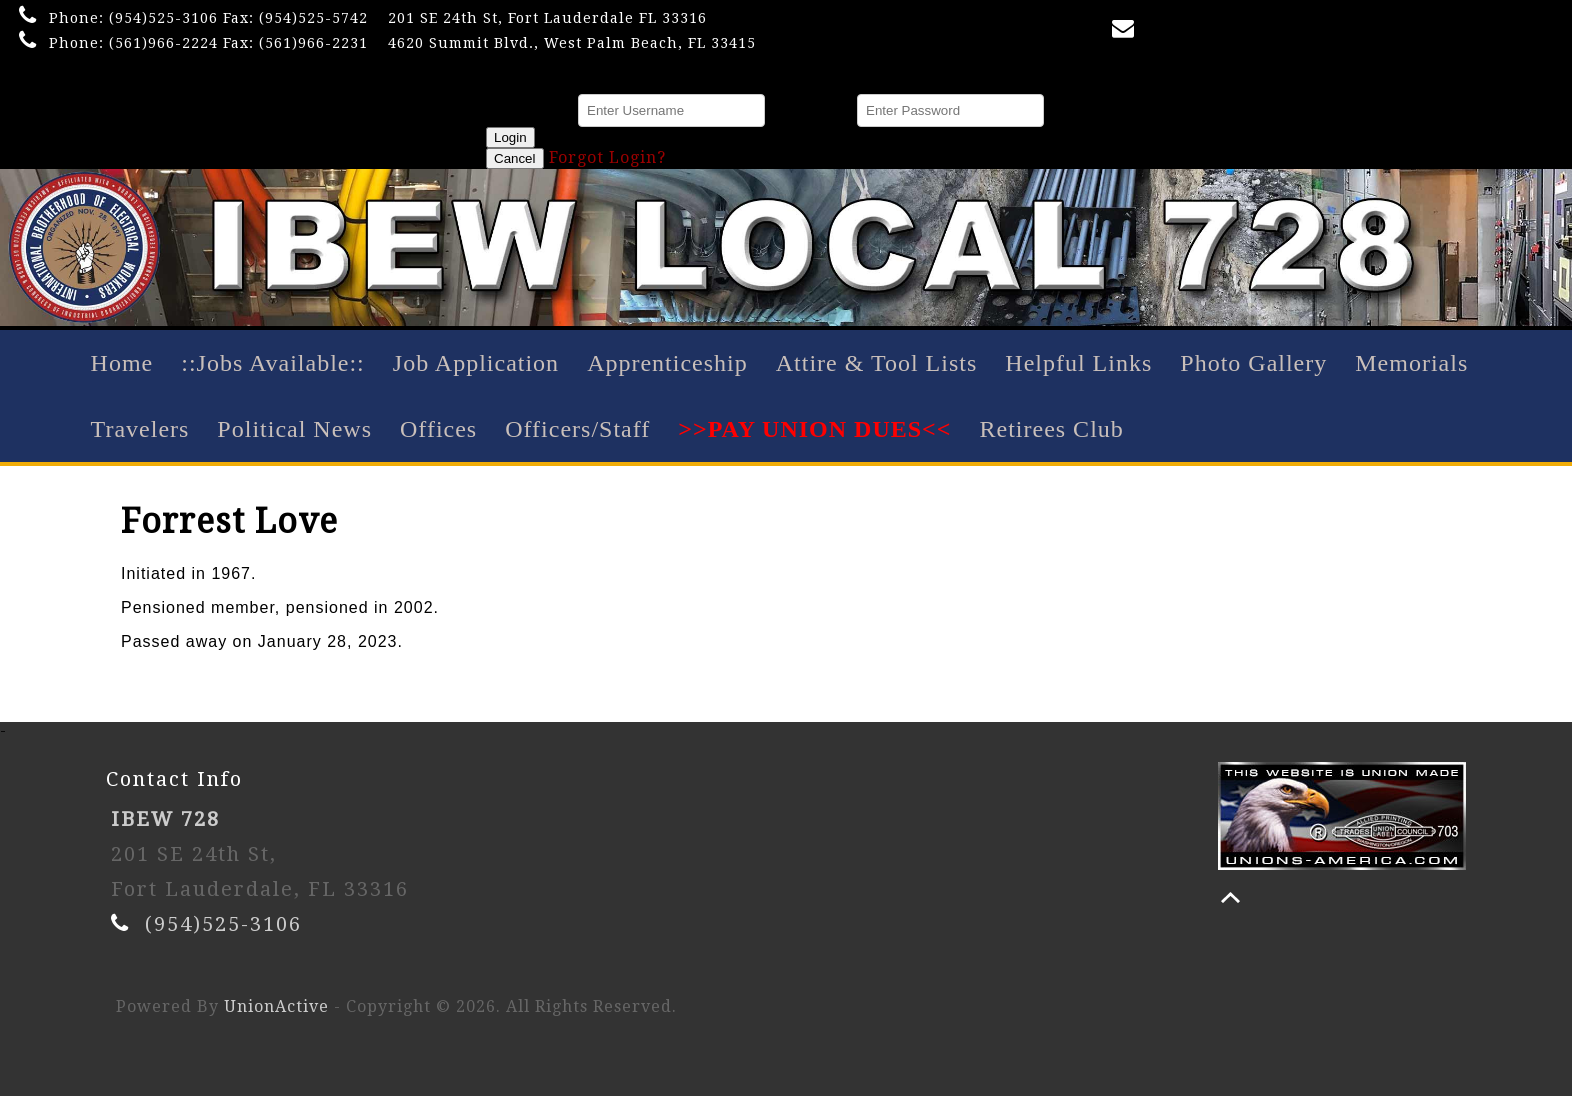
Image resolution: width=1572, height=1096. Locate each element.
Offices (438, 429)
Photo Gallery (1253, 363)
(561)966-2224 (163, 43)
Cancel (515, 158)
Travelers (140, 429)
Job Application (476, 363)
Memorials (1411, 363)
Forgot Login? (607, 157)
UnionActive (276, 1006)
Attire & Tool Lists (877, 363)
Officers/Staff (577, 429)
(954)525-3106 (163, 18)
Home (122, 363)
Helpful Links (1078, 363)
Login (510, 137)
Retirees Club (1051, 429)
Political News (294, 429)
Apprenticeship (667, 363)
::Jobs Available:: (273, 363)
